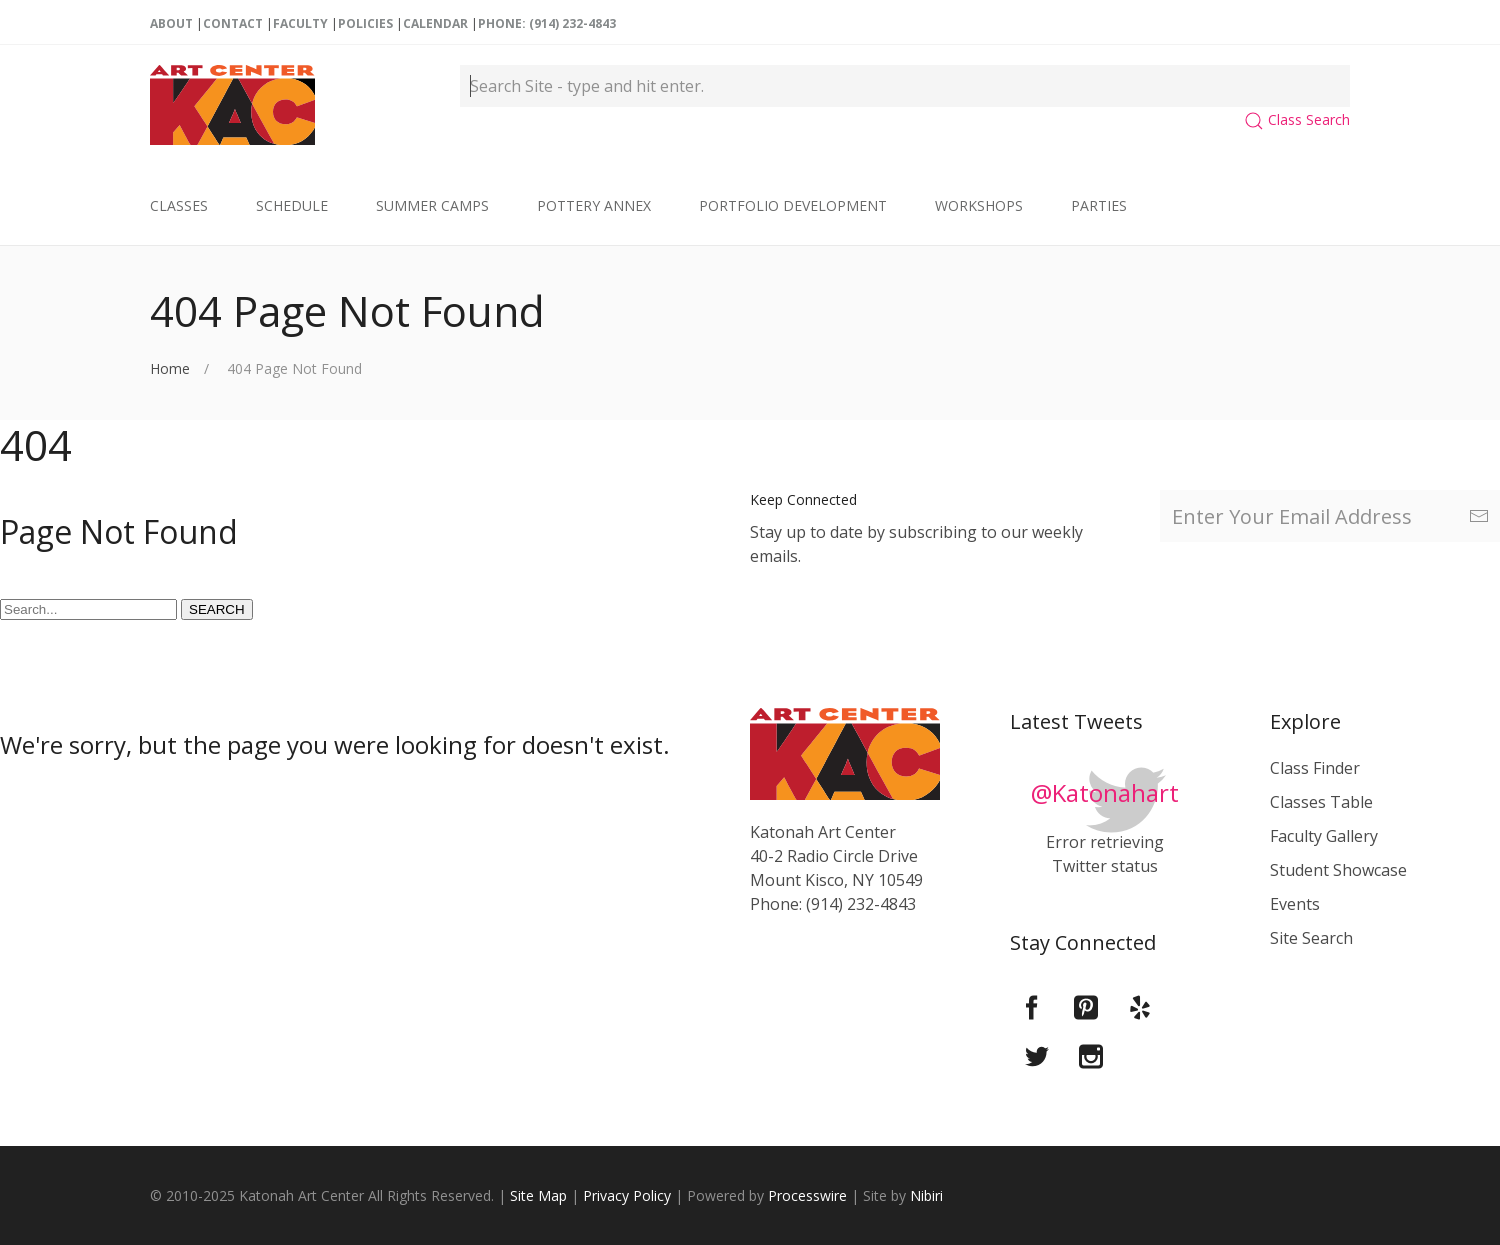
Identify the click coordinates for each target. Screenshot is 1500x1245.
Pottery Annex (594, 205)
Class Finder (1315, 768)
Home (170, 368)
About (171, 23)
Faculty (300, 23)
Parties (1099, 205)
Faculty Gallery (1324, 836)
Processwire (807, 1195)
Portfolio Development (793, 205)
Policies (365, 23)
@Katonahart (1105, 792)
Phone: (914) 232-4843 (547, 23)
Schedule (292, 205)
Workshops (979, 205)
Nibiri (926, 1195)
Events (1295, 904)
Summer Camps (432, 205)
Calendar (435, 23)
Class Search (1297, 119)
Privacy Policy (627, 1195)
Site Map (538, 1195)
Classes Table (1321, 802)
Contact (233, 23)
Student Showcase (1338, 870)
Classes (179, 205)
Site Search (1311, 938)
